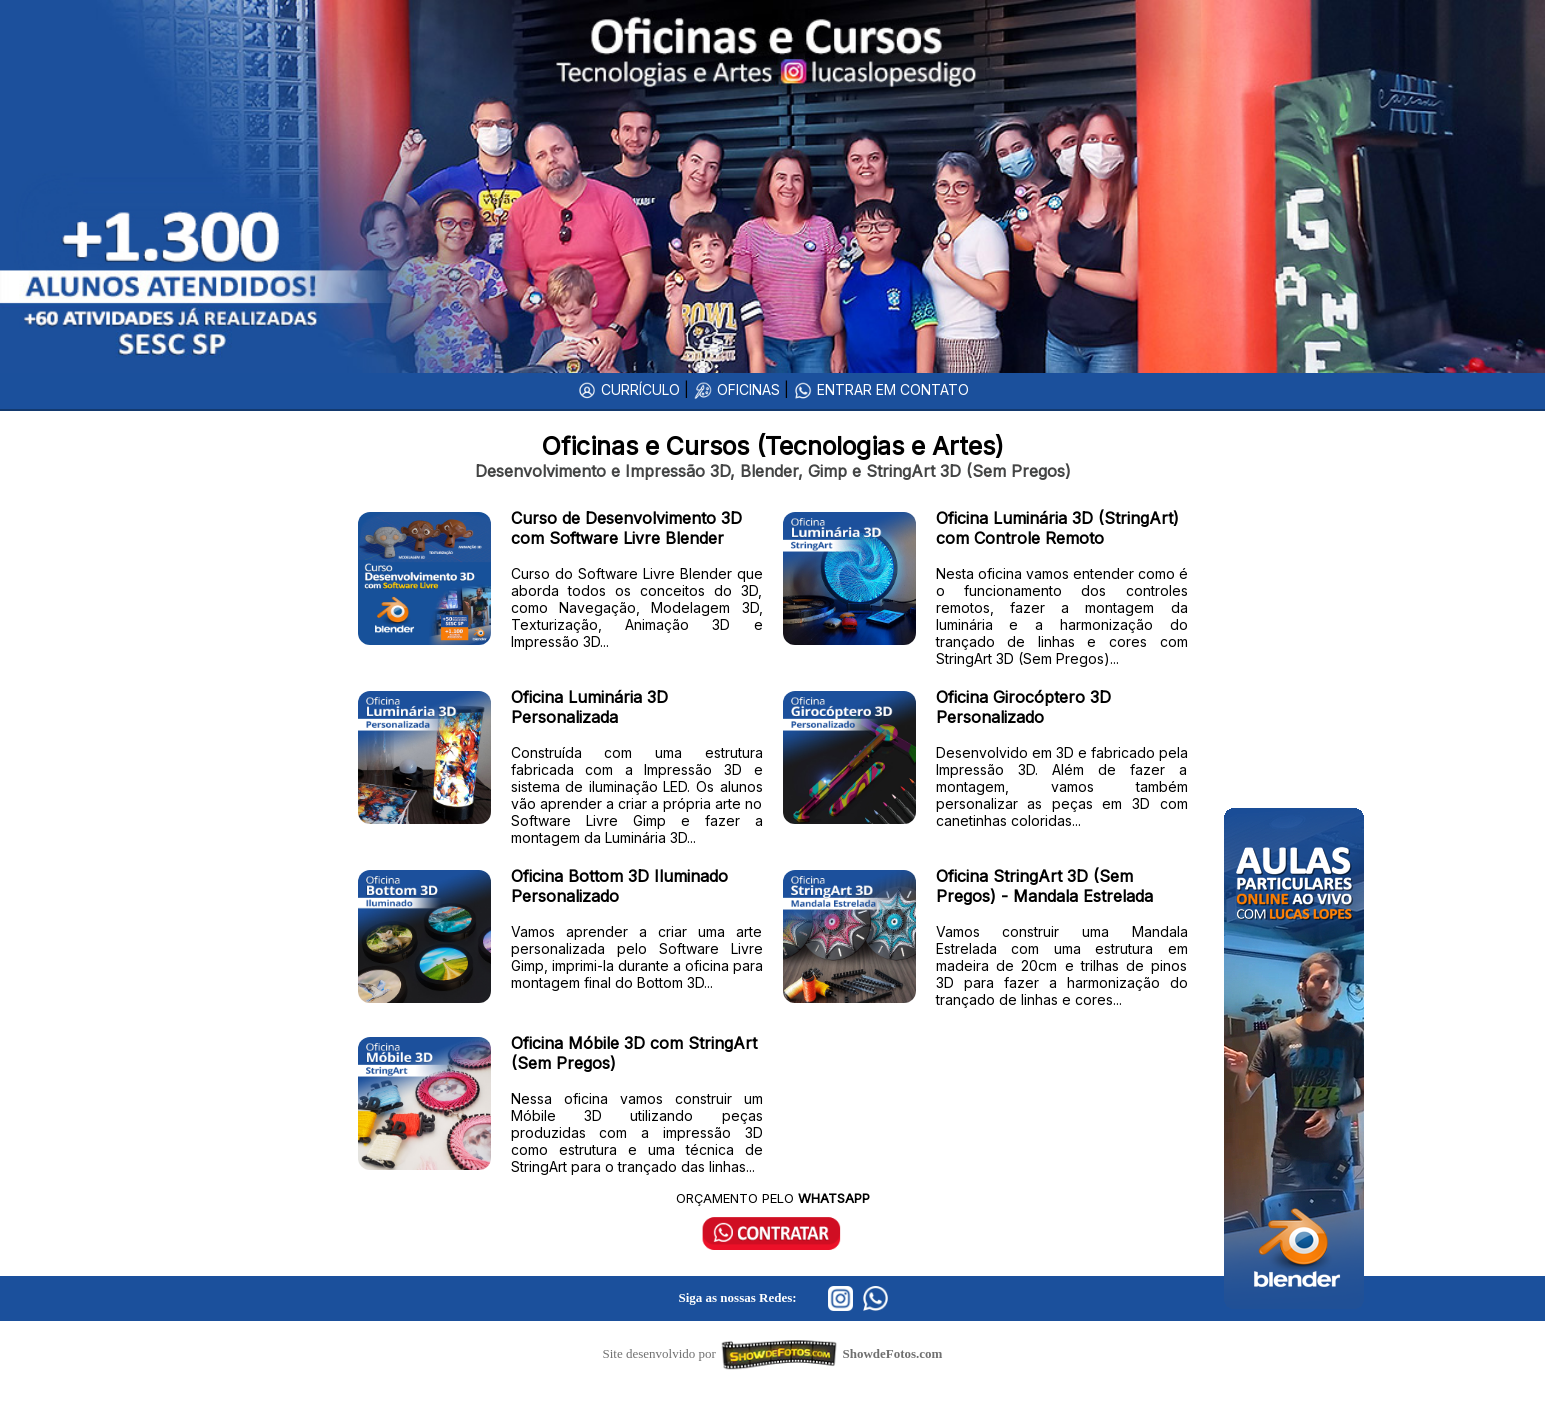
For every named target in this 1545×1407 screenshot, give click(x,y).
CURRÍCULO (628, 389)
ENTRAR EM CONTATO (881, 389)
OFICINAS (736, 389)
